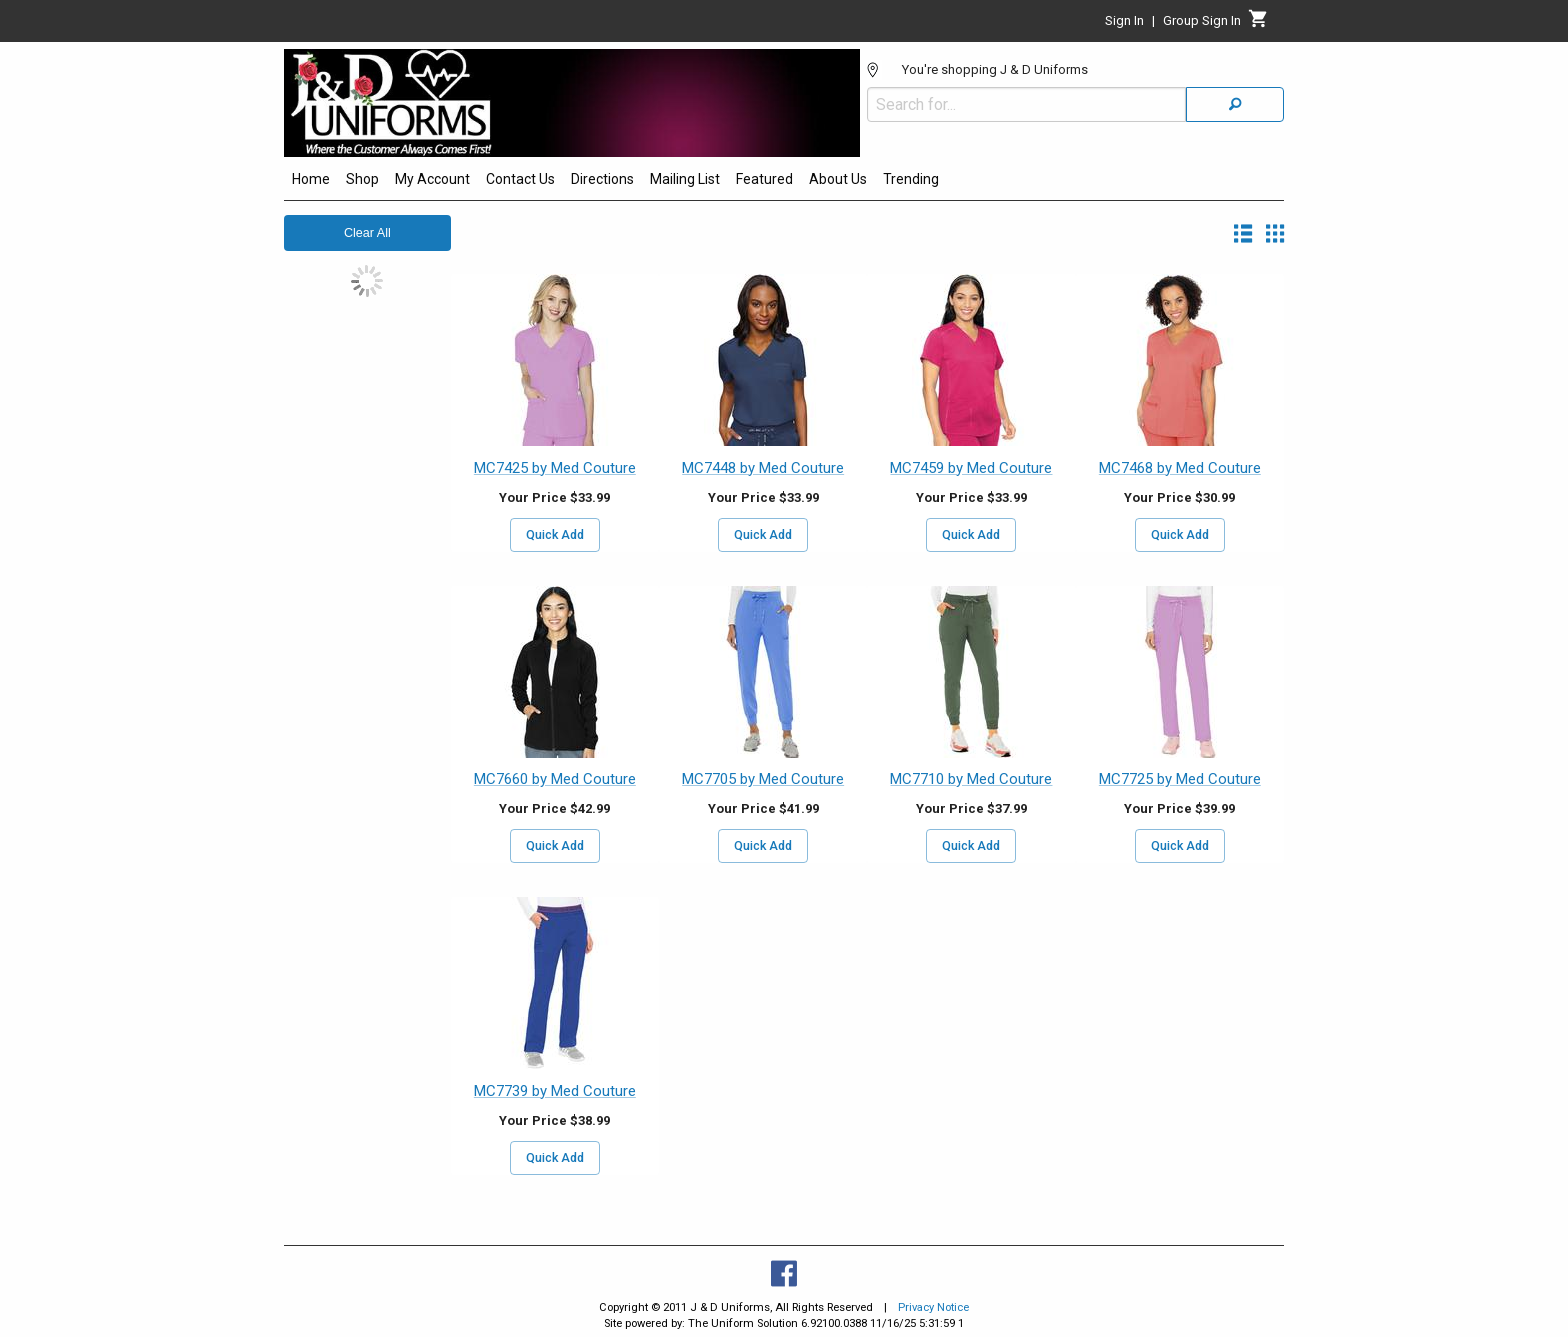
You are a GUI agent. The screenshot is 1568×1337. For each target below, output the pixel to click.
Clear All (367, 233)
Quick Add (555, 535)
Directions (602, 179)
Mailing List (685, 179)
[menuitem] (311, 182)
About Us (838, 179)
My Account (432, 179)
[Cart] (1258, 24)
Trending (911, 179)
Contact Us (520, 179)
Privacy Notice (933, 1307)
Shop (362, 179)
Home (311, 179)
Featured (764, 179)
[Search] (1235, 104)
